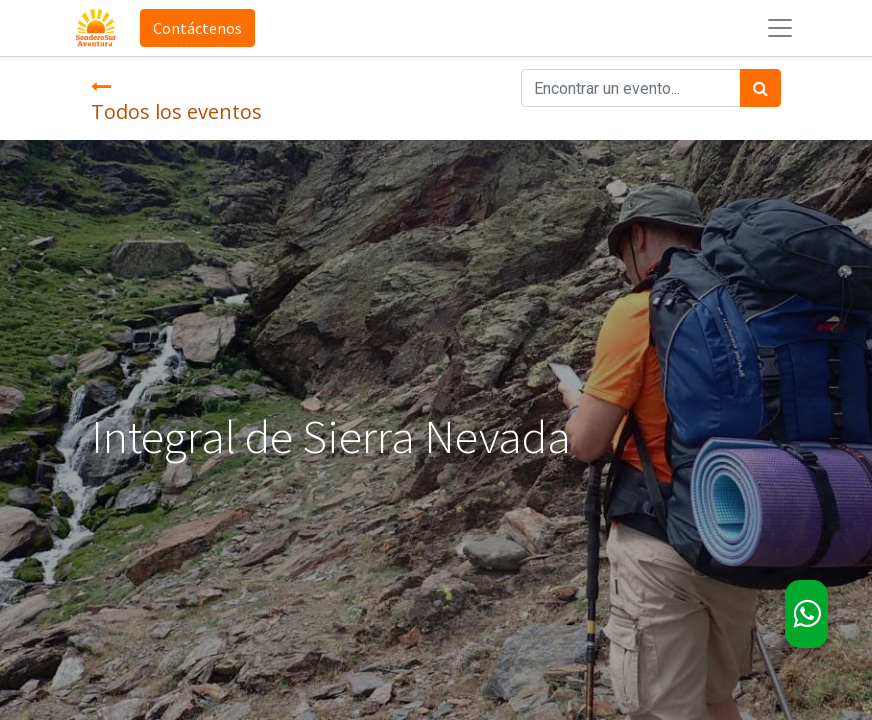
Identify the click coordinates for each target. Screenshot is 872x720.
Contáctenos (197, 28)
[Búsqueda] (760, 88)
